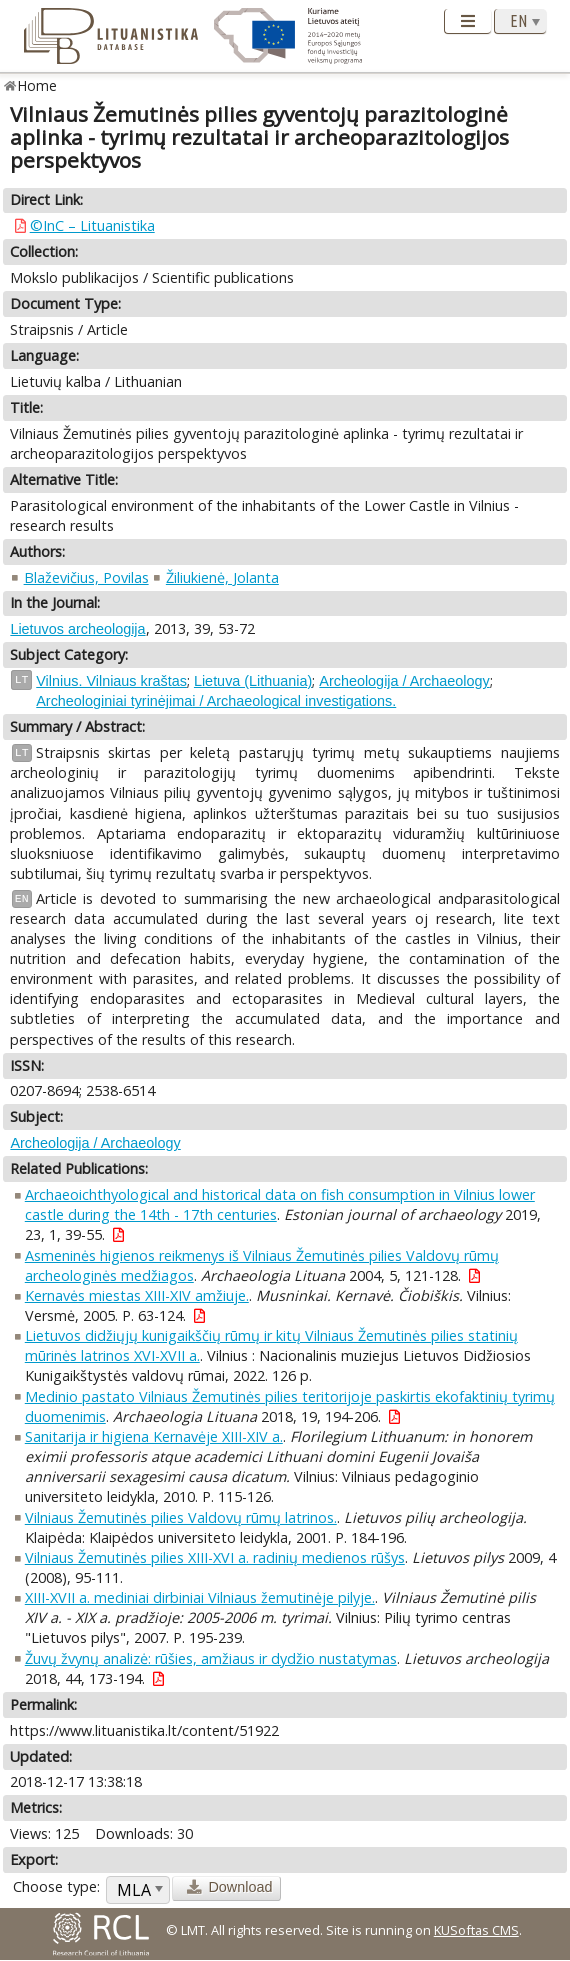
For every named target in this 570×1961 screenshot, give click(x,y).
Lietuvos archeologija (77, 629)
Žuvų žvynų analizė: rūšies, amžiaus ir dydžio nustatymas (211, 1658)
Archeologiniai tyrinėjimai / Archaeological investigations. (216, 701)
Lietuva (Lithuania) (253, 681)
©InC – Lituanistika (92, 225)
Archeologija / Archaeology (404, 681)
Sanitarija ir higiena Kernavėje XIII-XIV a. (154, 1436)
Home (37, 85)
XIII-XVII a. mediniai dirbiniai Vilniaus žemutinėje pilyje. (200, 1597)
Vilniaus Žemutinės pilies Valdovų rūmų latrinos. (181, 1517)
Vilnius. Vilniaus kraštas (111, 681)
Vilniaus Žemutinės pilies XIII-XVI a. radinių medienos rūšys (215, 1557)
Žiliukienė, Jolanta (222, 577)
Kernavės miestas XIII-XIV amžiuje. (137, 1295)
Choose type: (56, 1886)
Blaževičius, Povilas (86, 577)
